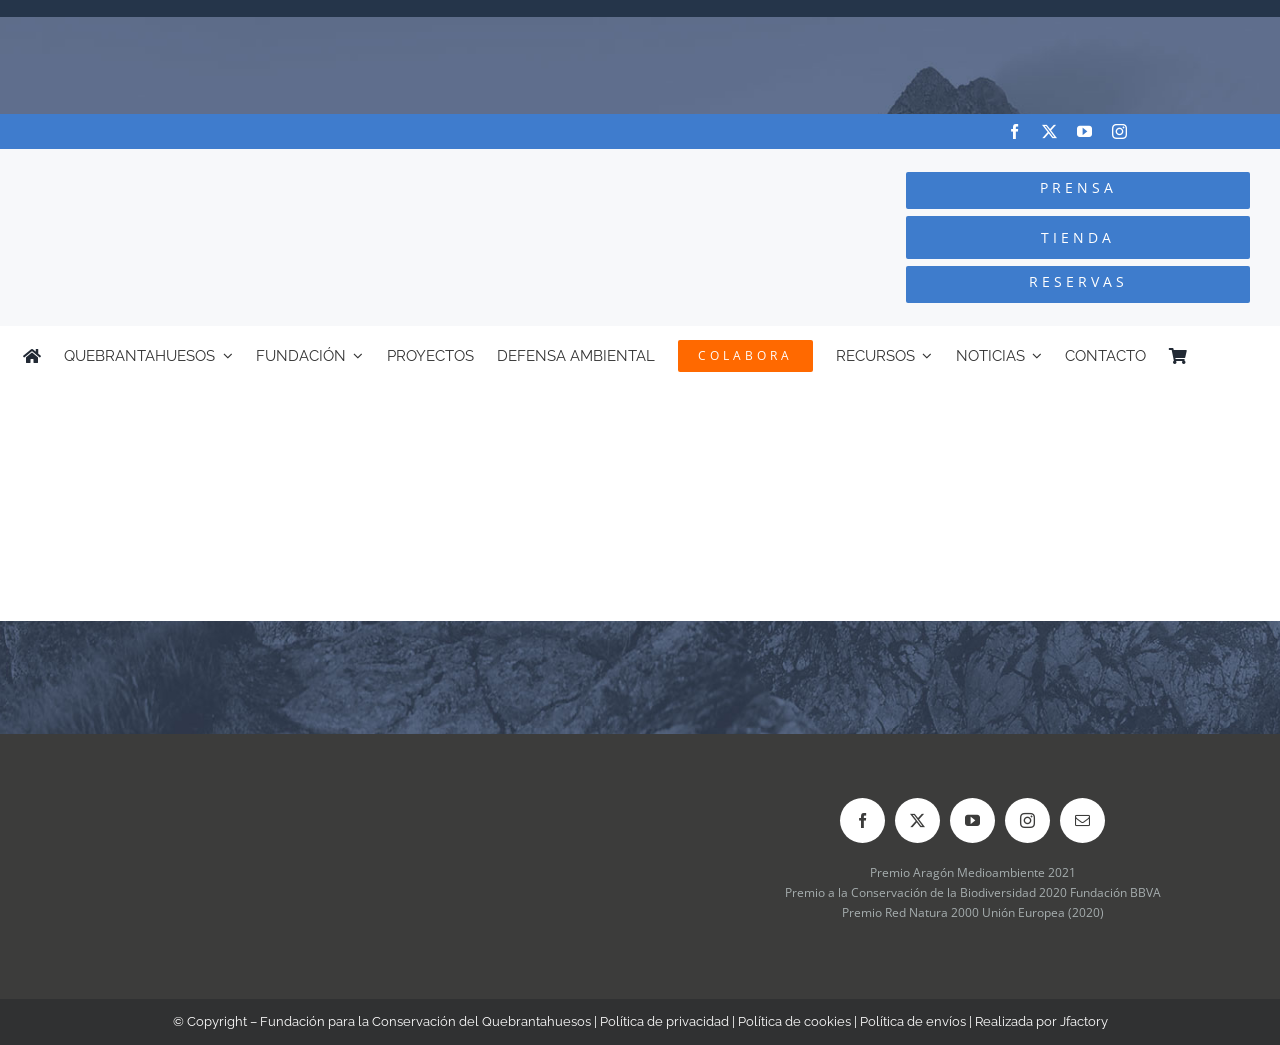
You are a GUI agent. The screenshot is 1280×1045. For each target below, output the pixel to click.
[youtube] (1084, 131)
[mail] (1082, 820)
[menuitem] (1248, 356)
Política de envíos (913, 1021)
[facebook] (1014, 131)
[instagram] (1119, 131)
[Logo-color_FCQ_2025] (241, 167)
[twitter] (1049, 131)
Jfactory (1084, 1021)
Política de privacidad (664, 1021)
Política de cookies (794, 1021)
